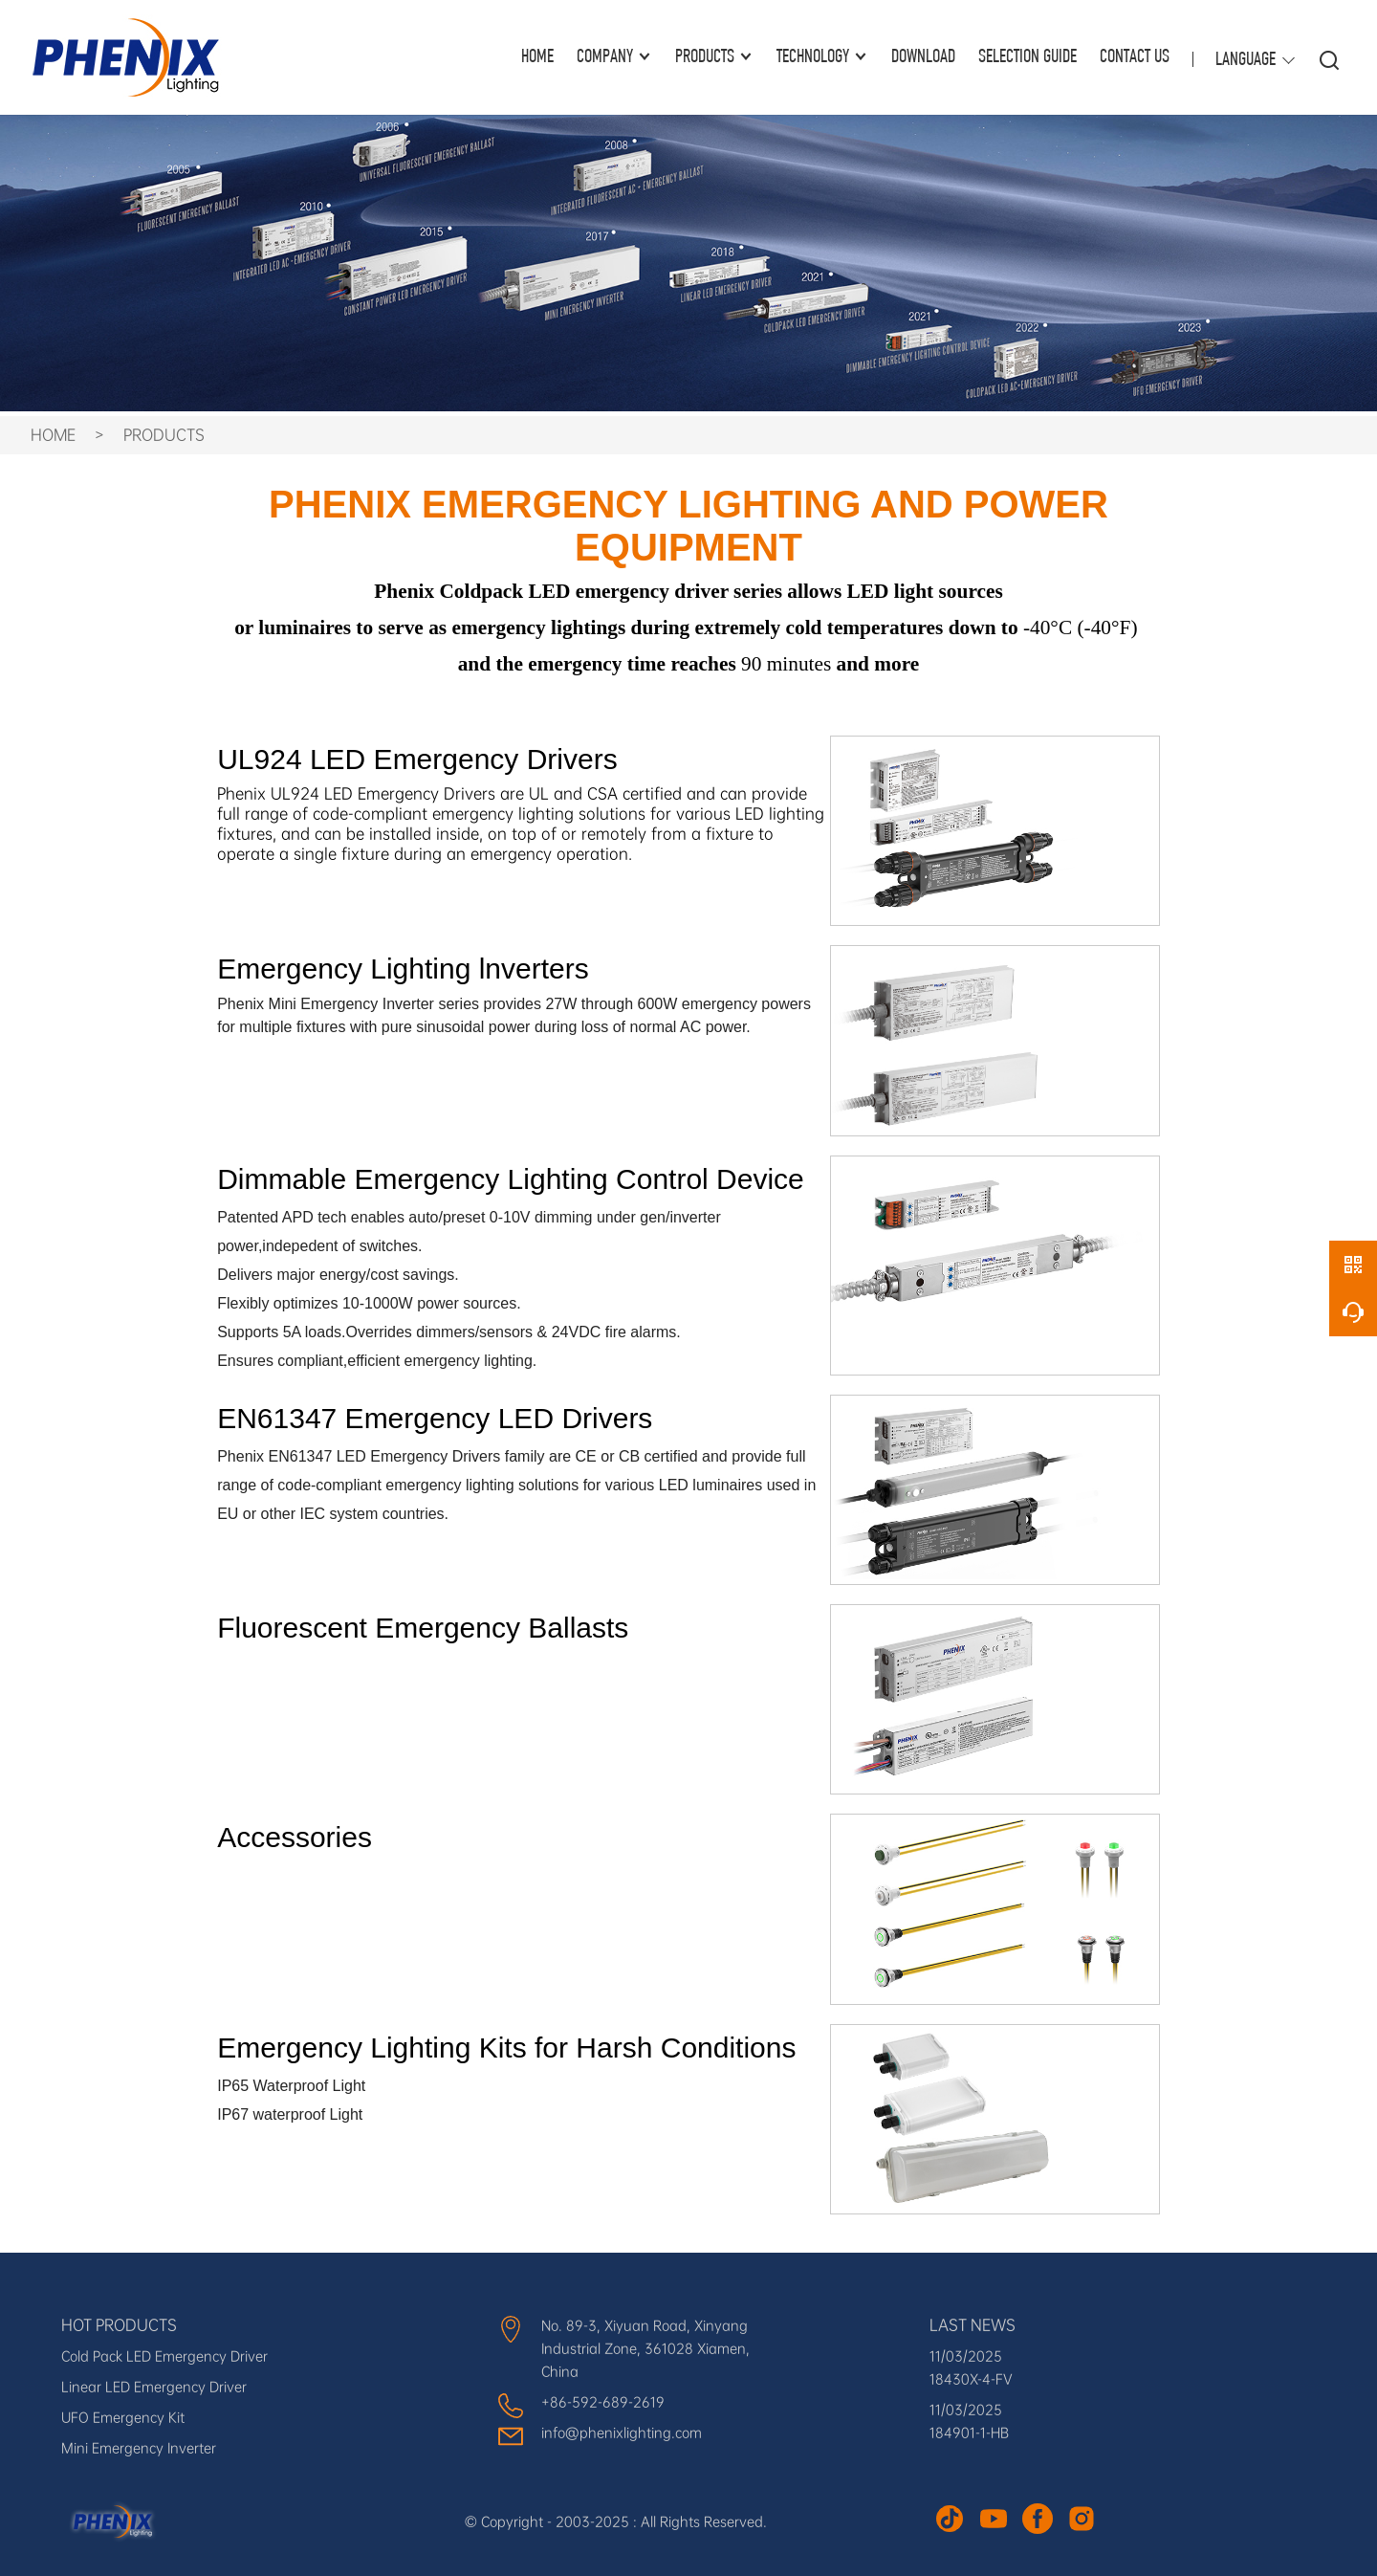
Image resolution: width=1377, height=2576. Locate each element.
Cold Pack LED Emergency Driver (164, 2356)
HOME (537, 57)
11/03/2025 (965, 2356)
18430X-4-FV (971, 2379)
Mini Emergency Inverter (138, 2447)
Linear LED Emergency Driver (154, 2386)
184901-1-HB (969, 2432)
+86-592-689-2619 (603, 2402)
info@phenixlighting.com (621, 2432)
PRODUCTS (164, 435)
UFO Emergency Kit (123, 2417)
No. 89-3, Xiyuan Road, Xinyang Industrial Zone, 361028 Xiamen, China (645, 2348)
